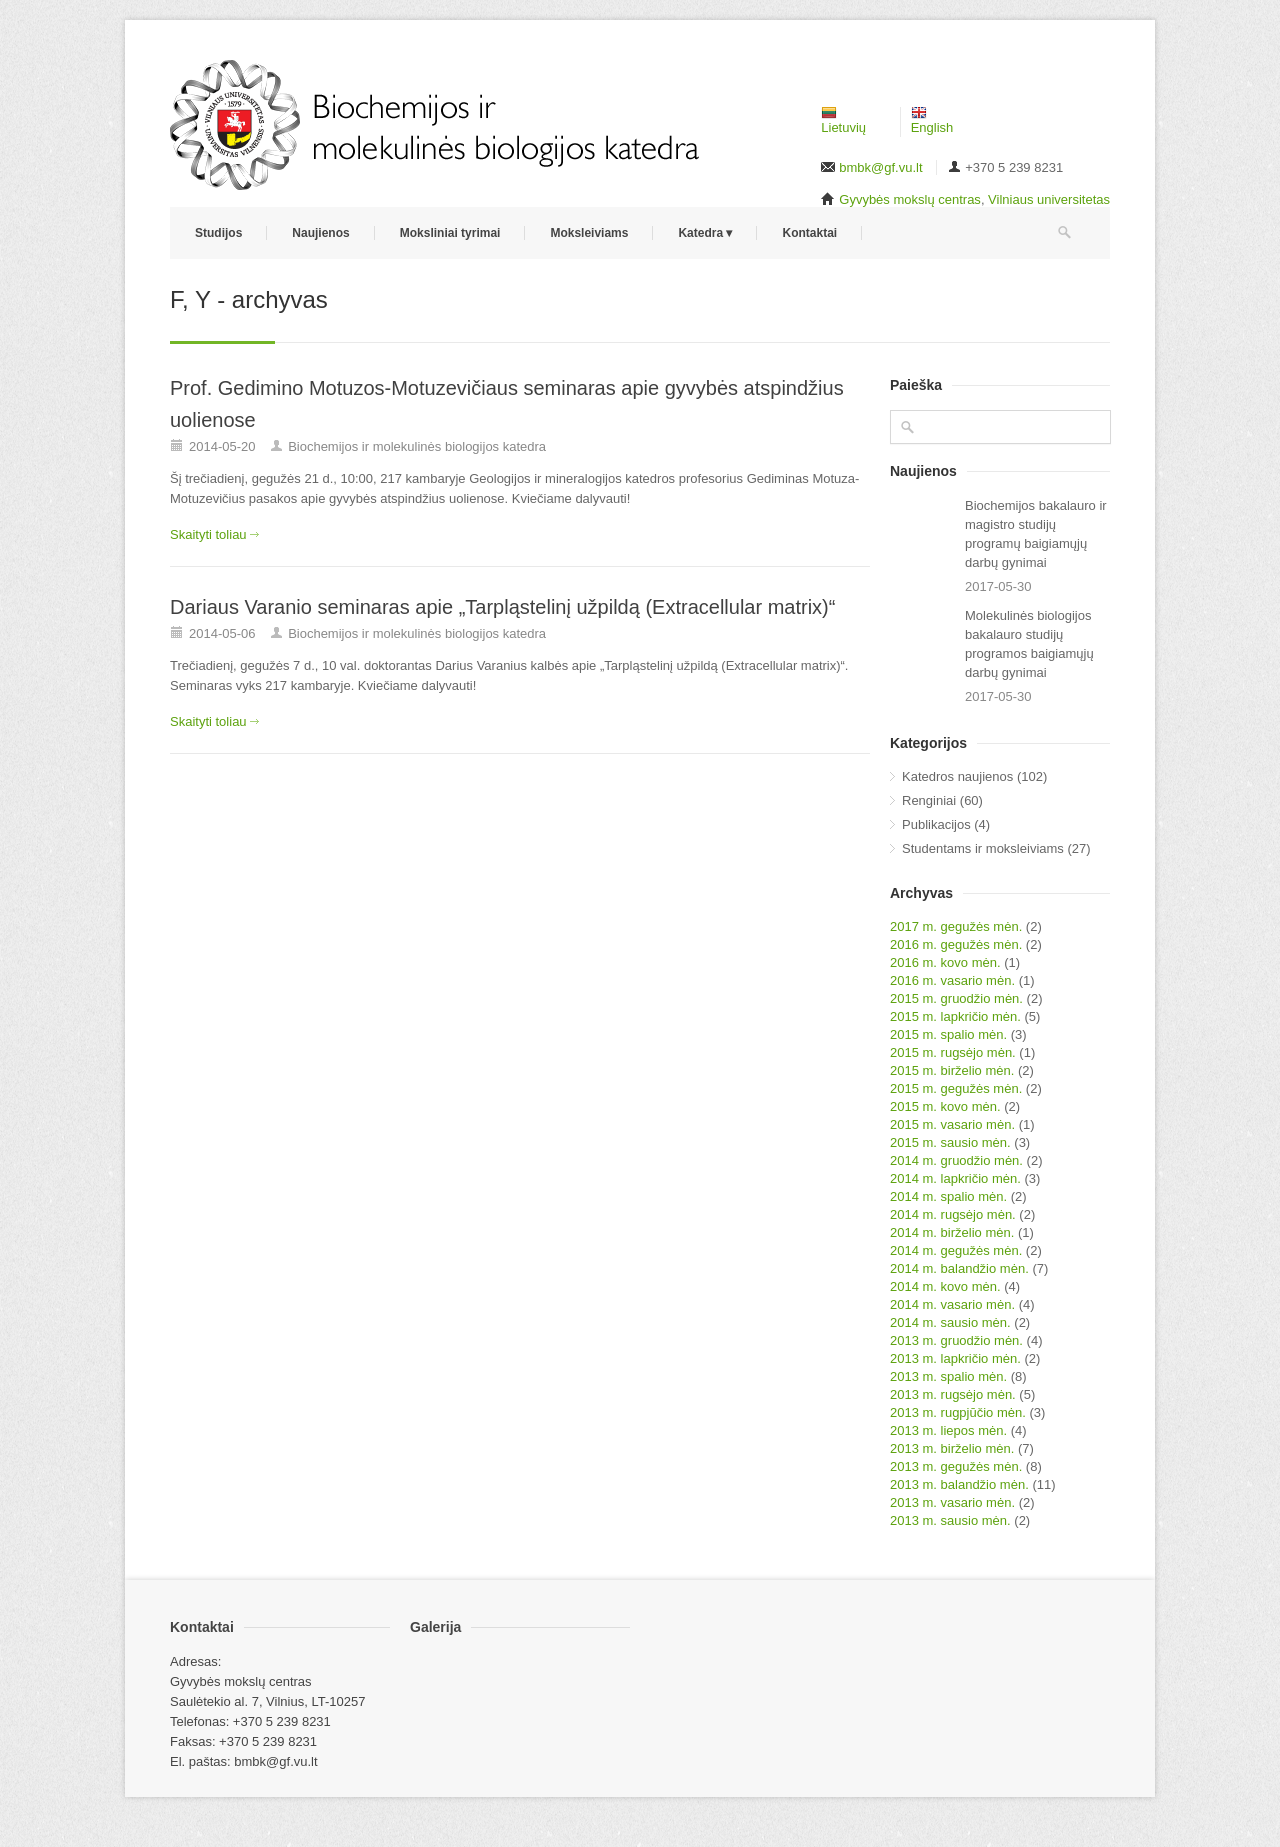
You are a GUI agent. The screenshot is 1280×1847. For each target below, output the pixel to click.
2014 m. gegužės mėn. (956, 1250)
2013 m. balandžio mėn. (959, 1484)
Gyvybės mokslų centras (910, 199)
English (932, 121)
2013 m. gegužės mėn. (956, 1466)
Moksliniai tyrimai (450, 233)
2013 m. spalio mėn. (948, 1376)
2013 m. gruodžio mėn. (956, 1340)
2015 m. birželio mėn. (952, 1070)
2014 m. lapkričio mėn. (955, 1178)
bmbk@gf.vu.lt (880, 167)
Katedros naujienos (957, 776)
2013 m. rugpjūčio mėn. (958, 1412)
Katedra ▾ (705, 233)
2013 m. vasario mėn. (952, 1502)
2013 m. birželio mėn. (952, 1448)
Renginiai (929, 800)
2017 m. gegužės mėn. (956, 926)
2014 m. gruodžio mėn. (956, 1160)
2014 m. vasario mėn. (952, 1304)
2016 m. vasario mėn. (952, 980)
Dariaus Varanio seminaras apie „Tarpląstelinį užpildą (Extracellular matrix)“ (502, 607)
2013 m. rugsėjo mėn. (953, 1394)
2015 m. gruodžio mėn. (956, 998)
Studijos (218, 233)
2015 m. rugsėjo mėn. (953, 1052)
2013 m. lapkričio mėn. (955, 1358)
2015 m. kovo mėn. (945, 1106)
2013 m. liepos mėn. (948, 1430)
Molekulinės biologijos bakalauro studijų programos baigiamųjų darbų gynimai (1029, 644)
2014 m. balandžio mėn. (959, 1268)
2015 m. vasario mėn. (952, 1124)
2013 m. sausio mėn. (950, 1520)
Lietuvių (843, 121)
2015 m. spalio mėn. (948, 1034)
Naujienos (320, 233)
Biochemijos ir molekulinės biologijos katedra (417, 446)
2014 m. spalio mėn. (948, 1196)
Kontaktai (809, 233)
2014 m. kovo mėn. (945, 1286)
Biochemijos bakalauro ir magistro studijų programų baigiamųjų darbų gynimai (1036, 534)
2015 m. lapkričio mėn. (955, 1016)
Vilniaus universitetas (1049, 199)
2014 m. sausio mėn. (950, 1322)
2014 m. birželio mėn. (952, 1232)
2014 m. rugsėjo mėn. (953, 1214)
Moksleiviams (589, 233)
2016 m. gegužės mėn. (956, 944)
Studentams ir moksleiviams (983, 848)
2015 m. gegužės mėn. (956, 1088)
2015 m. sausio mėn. (950, 1142)
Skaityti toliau (208, 534)
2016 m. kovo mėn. (945, 962)
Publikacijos (936, 824)
